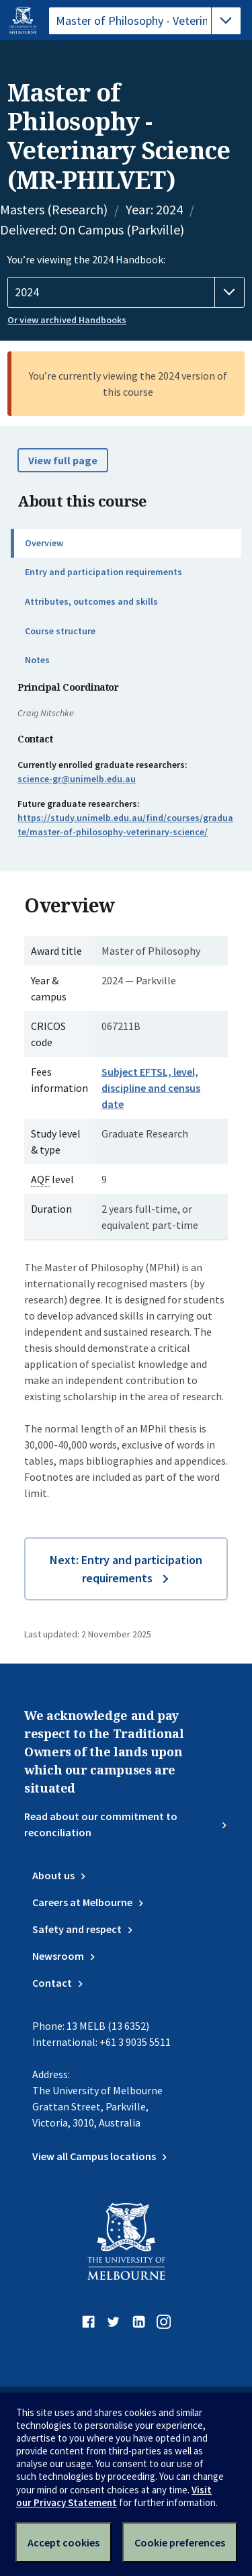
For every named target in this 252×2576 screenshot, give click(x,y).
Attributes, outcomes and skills (91, 601)
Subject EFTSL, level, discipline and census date (150, 1088)
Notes (37, 660)
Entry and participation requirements (103, 572)
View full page (62, 460)
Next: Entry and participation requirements (126, 1569)
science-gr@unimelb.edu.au (76, 778)
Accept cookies (63, 2542)
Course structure (60, 631)
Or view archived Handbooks (66, 320)
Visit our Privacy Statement (114, 2496)
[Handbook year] (126, 292)
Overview (44, 543)
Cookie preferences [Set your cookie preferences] (179, 2542)
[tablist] (145, 20)
